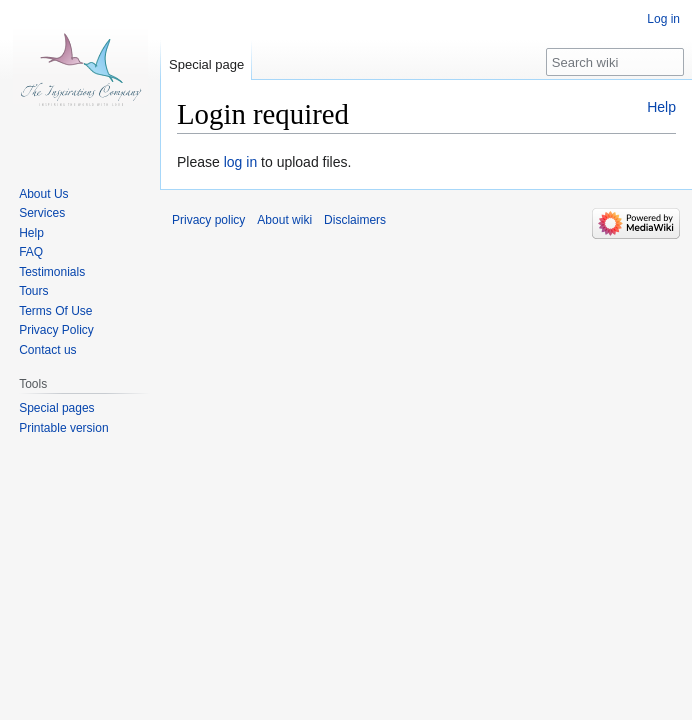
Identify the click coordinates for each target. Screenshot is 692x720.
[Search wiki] (615, 62)
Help (661, 107)
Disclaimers (355, 220)
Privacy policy (208, 220)
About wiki (284, 220)
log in (240, 162)
